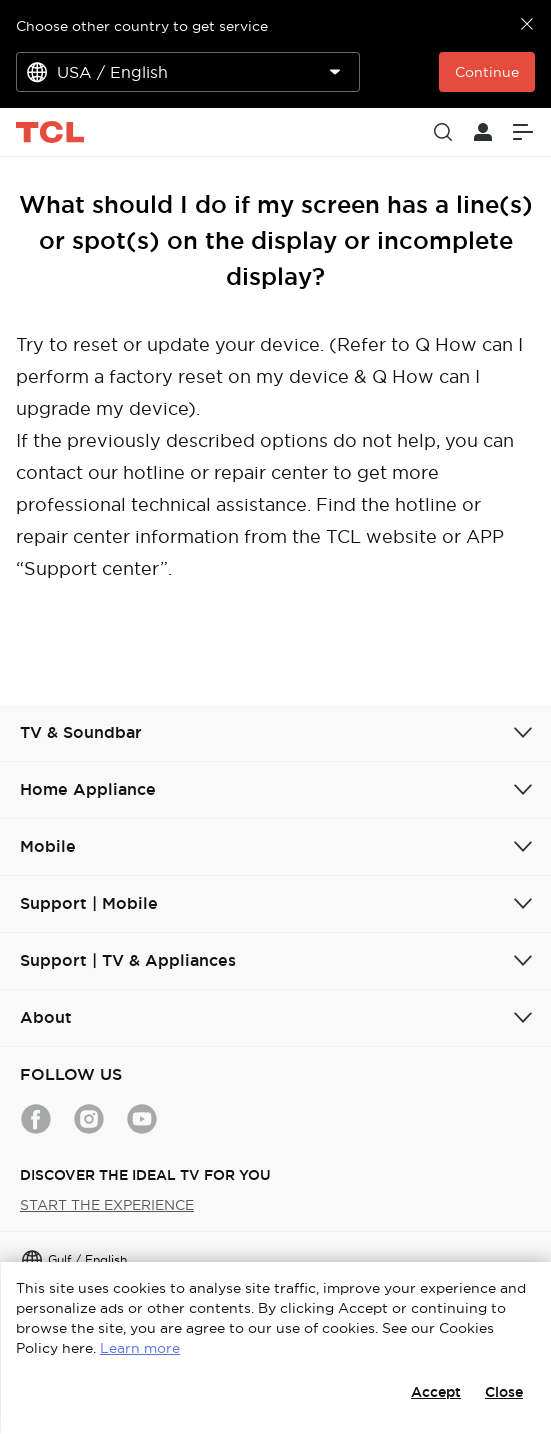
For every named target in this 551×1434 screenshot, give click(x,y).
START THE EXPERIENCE (107, 1205)
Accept (436, 1392)
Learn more (140, 1348)
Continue (487, 72)
